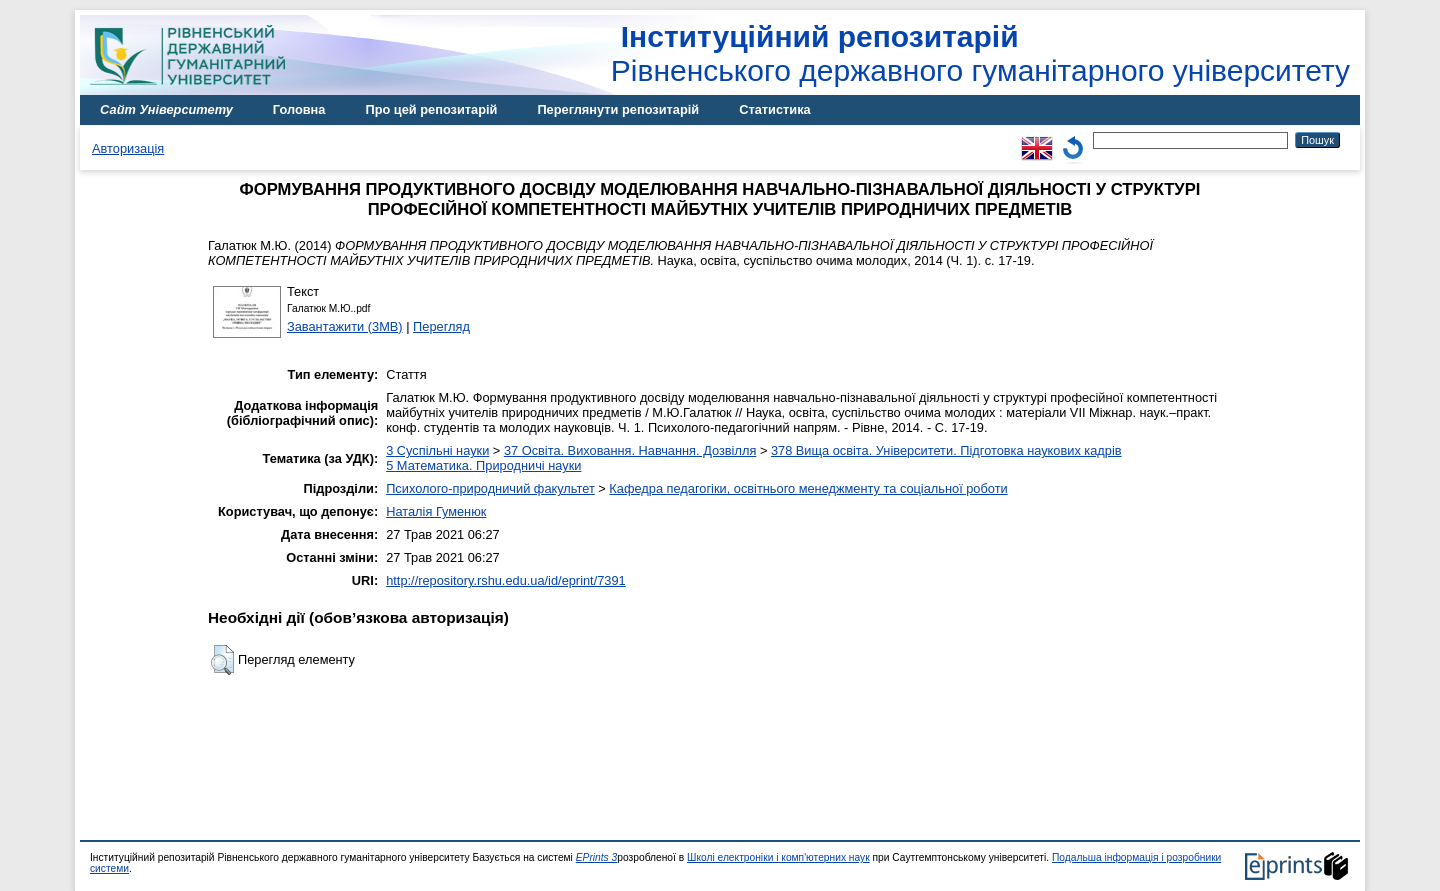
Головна (299, 109)
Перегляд (441, 326)
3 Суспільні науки (437, 450)
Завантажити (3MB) (345, 326)
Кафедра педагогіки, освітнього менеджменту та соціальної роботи (808, 488)
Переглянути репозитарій (618, 109)
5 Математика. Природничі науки (483, 465)
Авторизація (128, 148)
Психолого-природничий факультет (490, 488)
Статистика (775, 109)
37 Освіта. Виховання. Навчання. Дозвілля (630, 450)
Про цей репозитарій (431, 109)
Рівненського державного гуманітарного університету (980, 53)
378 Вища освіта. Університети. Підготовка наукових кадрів (946, 450)
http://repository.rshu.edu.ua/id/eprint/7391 (506, 580)
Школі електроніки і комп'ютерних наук (778, 857)
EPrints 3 (597, 857)
